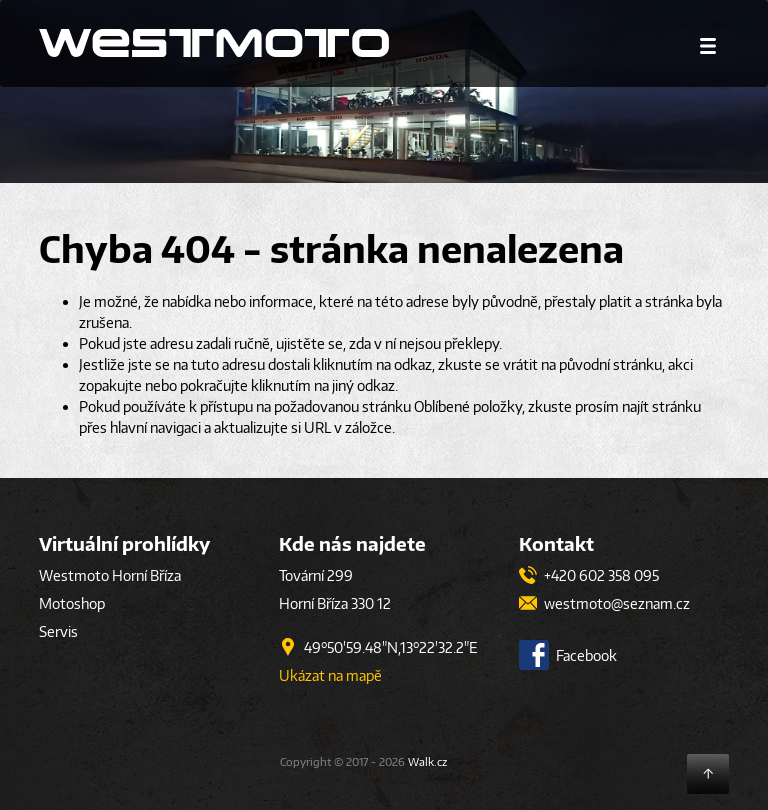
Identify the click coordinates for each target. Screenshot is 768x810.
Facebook (568, 655)
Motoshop (72, 603)
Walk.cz (427, 761)
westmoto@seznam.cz (604, 603)
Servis (58, 631)
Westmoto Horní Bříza (110, 575)
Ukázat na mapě (330, 675)
